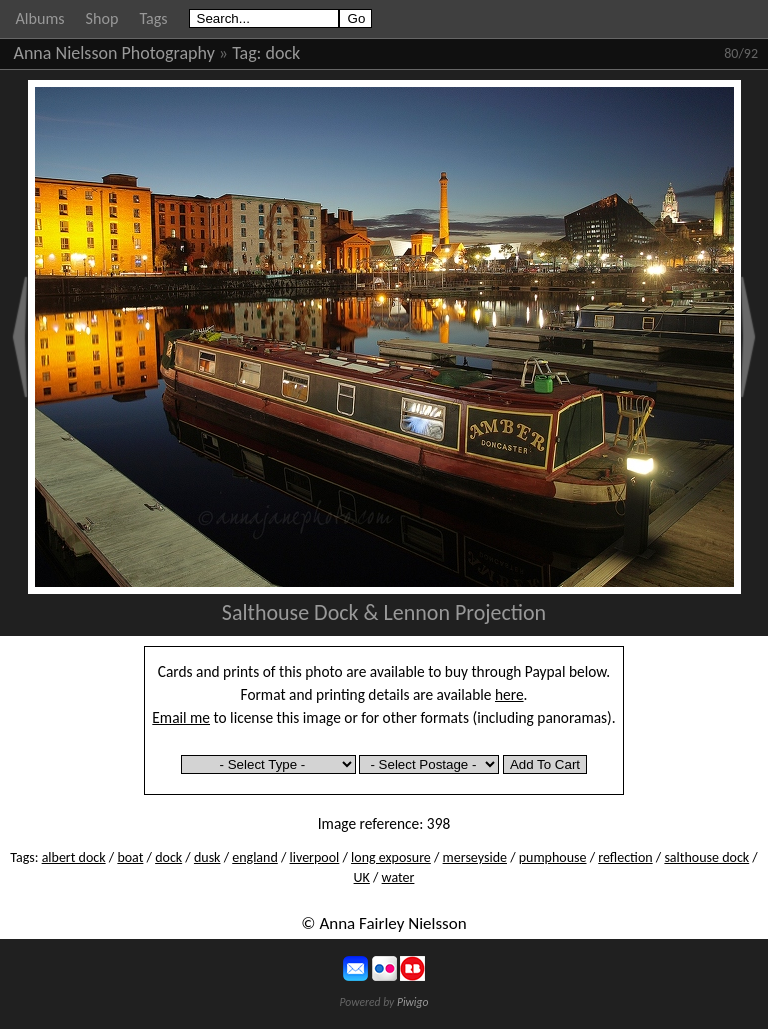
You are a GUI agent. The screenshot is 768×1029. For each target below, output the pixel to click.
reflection (625, 857)
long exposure (391, 857)
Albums (40, 18)
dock (283, 53)
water (398, 877)
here (509, 694)
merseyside (475, 857)
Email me (181, 717)
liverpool (315, 857)
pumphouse (553, 857)
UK (362, 877)
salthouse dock (706, 857)
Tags (153, 18)
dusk (207, 857)
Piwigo (413, 1002)
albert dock (74, 857)
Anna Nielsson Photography (114, 53)
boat (130, 857)
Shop (102, 18)
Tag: (246, 53)
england (255, 857)
